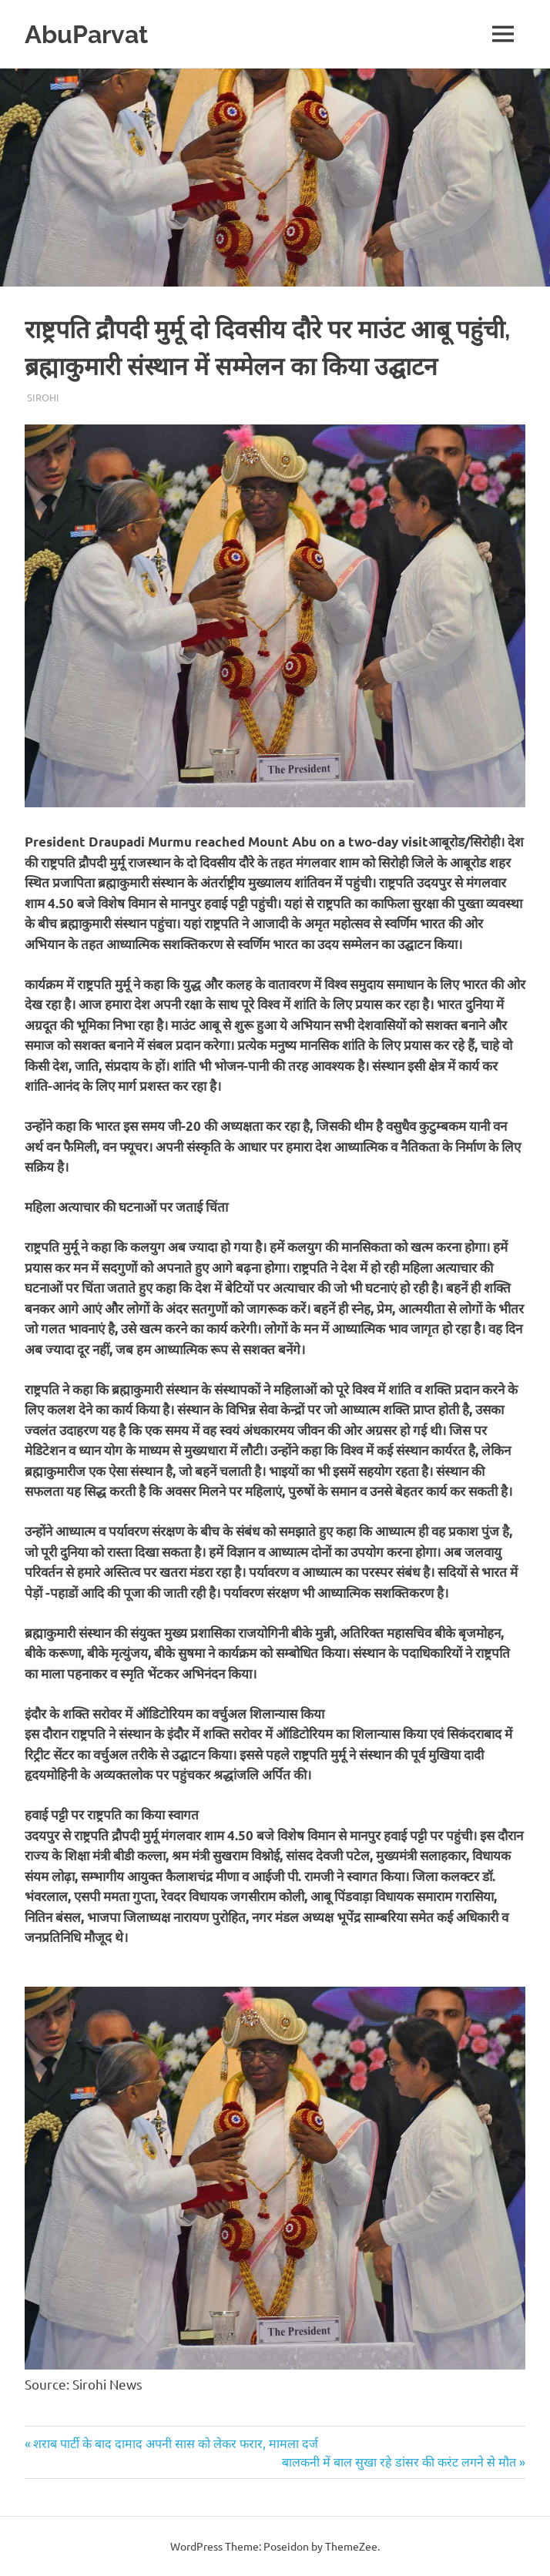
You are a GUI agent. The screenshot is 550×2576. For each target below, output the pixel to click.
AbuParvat (92, 33)
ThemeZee (351, 2546)
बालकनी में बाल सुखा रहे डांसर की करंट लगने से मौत (399, 2461)
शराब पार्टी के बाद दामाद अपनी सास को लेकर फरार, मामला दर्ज (175, 2442)
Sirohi (43, 397)
